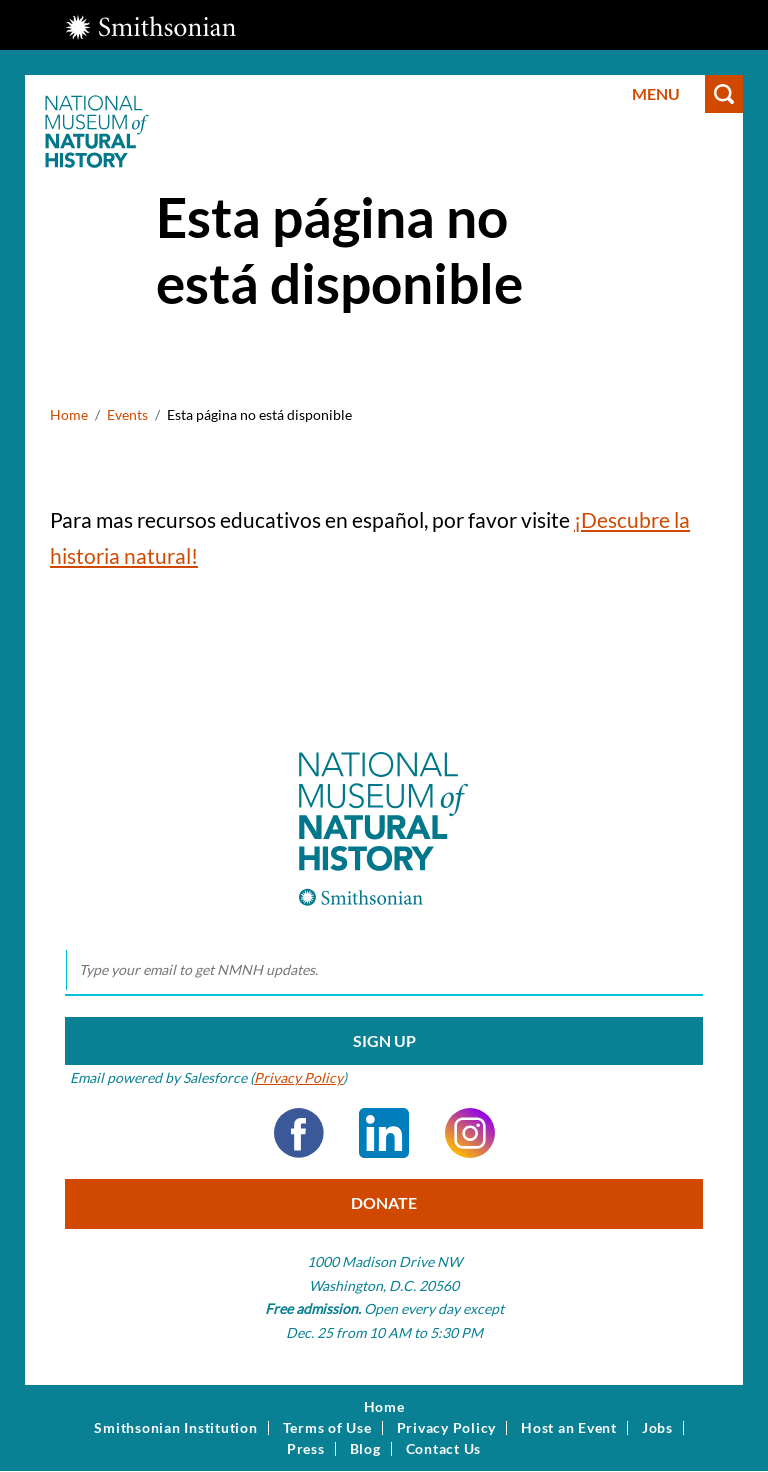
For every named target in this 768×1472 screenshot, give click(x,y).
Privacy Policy (298, 1077)
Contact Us (444, 1449)
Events (127, 414)
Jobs (657, 1428)
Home (69, 414)
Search (724, 94)
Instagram (470, 1133)
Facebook (299, 1133)
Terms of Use (327, 1428)
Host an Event (569, 1428)
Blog (365, 1449)
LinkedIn (384, 1133)
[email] (384, 971)
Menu (656, 93)
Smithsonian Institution (175, 1428)
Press (306, 1449)
